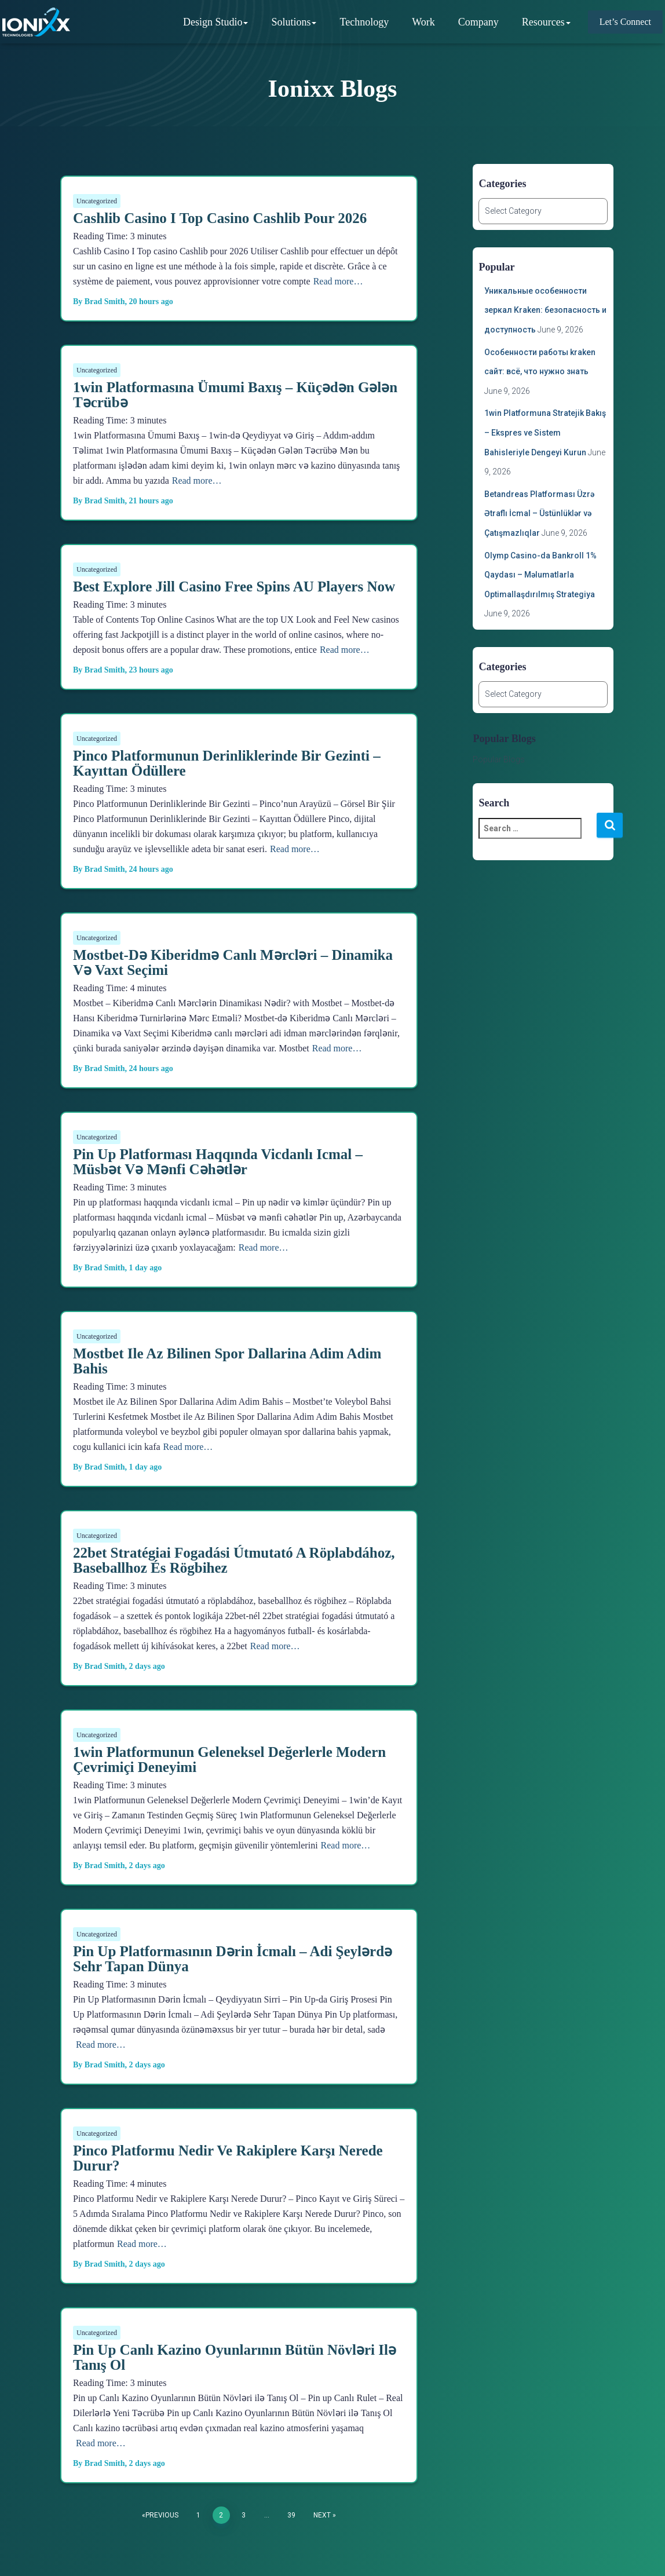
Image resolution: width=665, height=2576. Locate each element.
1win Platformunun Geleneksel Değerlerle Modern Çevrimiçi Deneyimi (229, 1759)
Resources (548, 20)
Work (425, 20)
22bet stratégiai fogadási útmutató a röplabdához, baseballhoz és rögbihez (234, 1560)
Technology (366, 20)
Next (322, 2515)
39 (291, 2515)
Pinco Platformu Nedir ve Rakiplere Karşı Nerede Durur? (228, 2158)
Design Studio (218, 20)
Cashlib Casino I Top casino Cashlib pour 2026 (220, 218)
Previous (161, 2515)
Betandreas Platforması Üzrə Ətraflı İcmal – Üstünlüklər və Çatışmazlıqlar (539, 513)
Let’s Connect (627, 20)
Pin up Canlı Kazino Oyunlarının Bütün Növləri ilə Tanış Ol (234, 2357)
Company (481, 20)
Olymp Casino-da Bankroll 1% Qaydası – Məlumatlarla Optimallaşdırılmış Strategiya (540, 575)
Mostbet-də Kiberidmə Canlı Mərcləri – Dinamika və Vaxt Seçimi (233, 962)
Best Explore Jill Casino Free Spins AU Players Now (234, 586)
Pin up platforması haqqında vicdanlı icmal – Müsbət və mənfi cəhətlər (218, 1161)
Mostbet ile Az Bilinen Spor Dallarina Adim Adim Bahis (227, 1361)
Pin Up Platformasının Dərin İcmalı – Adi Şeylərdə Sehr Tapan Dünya (232, 1958)
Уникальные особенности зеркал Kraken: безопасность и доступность (545, 310)
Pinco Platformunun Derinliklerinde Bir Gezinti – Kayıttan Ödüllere (227, 763)
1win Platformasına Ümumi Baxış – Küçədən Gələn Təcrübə (235, 394)
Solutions (296, 20)
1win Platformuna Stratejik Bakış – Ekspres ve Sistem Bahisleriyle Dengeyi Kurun (545, 432)
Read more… (338, 281)
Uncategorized (96, 201)
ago (151, 301)
